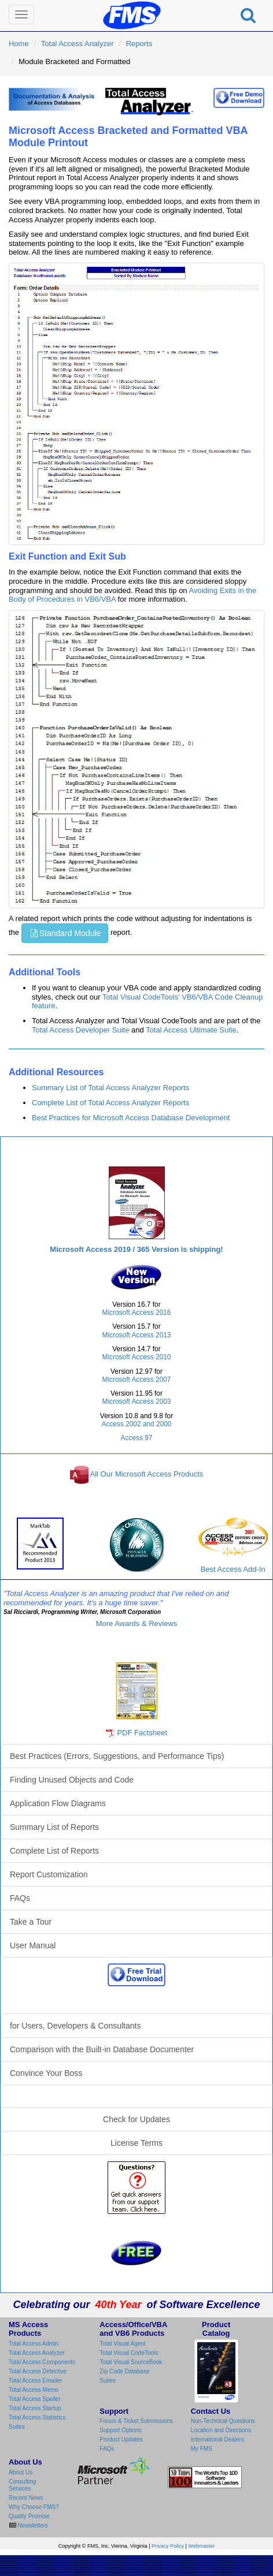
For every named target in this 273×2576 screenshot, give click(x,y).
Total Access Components (42, 2362)
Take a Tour (30, 1921)
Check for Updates (136, 2119)
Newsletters (32, 2525)
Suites (17, 2427)
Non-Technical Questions (223, 2421)
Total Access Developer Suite (80, 1030)
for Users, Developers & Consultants (75, 2025)
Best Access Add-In (233, 1546)
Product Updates (121, 2439)
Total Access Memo (33, 2390)
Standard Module (65, 933)
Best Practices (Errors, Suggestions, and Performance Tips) (117, 1756)
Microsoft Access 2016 (136, 1312)
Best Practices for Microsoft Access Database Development (131, 1117)
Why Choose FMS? (34, 2507)
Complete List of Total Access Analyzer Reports (110, 1102)
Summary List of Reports (54, 1827)
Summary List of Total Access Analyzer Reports (110, 1087)
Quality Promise (29, 2516)
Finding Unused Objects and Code (72, 1779)
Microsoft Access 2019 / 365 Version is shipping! (136, 1249)
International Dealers (217, 2439)
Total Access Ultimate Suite (191, 1030)
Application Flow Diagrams (58, 1803)
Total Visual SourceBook (130, 2362)
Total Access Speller (35, 2399)
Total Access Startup (35, 2408)
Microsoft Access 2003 (136, 1401)
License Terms (136, 2143)
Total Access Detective (38, 2371)
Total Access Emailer (35, 2380)
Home (19, 43)
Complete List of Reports (54, 1850)
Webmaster (201, 2546)
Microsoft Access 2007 (136, 1379)
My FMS (201, 2448)
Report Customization (49, 1874)
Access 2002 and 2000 (137, 1424)
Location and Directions (221, 2430)
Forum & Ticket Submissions (136, 2421)
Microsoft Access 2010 (136, 1357)
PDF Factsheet (142, 1732)
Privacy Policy (168, 2546)
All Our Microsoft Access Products (147, 1474)
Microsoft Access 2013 (136, 1335)
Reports (139, 43)
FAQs (20, 1898)
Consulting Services (22, 2485)
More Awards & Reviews (137, 1623)
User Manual (33, 1945)
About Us (20, 2472)
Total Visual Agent (122, 2343)
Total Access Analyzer (77, 43)
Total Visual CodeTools (128, 2353)
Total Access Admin (33, 2343)
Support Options (120, 2430)
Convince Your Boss (46, 2073)
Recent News (26, 2498)
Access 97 (137, 1438)
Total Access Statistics (37, 2417)
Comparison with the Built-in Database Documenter (102, 2049)
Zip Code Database (124, 2371)
